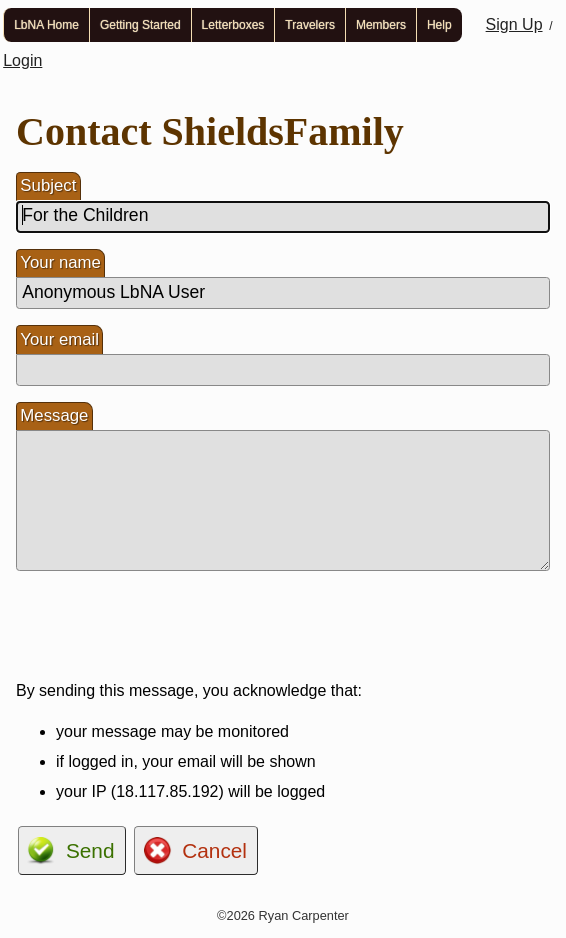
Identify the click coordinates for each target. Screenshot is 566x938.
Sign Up (514, 24)
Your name (60, 262)
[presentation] (168, 626)
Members (381, 25)
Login (22, 60)
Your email (59, 339)
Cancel (214, 850)
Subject (48, 185)
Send (90, 850)
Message (54, 415)
